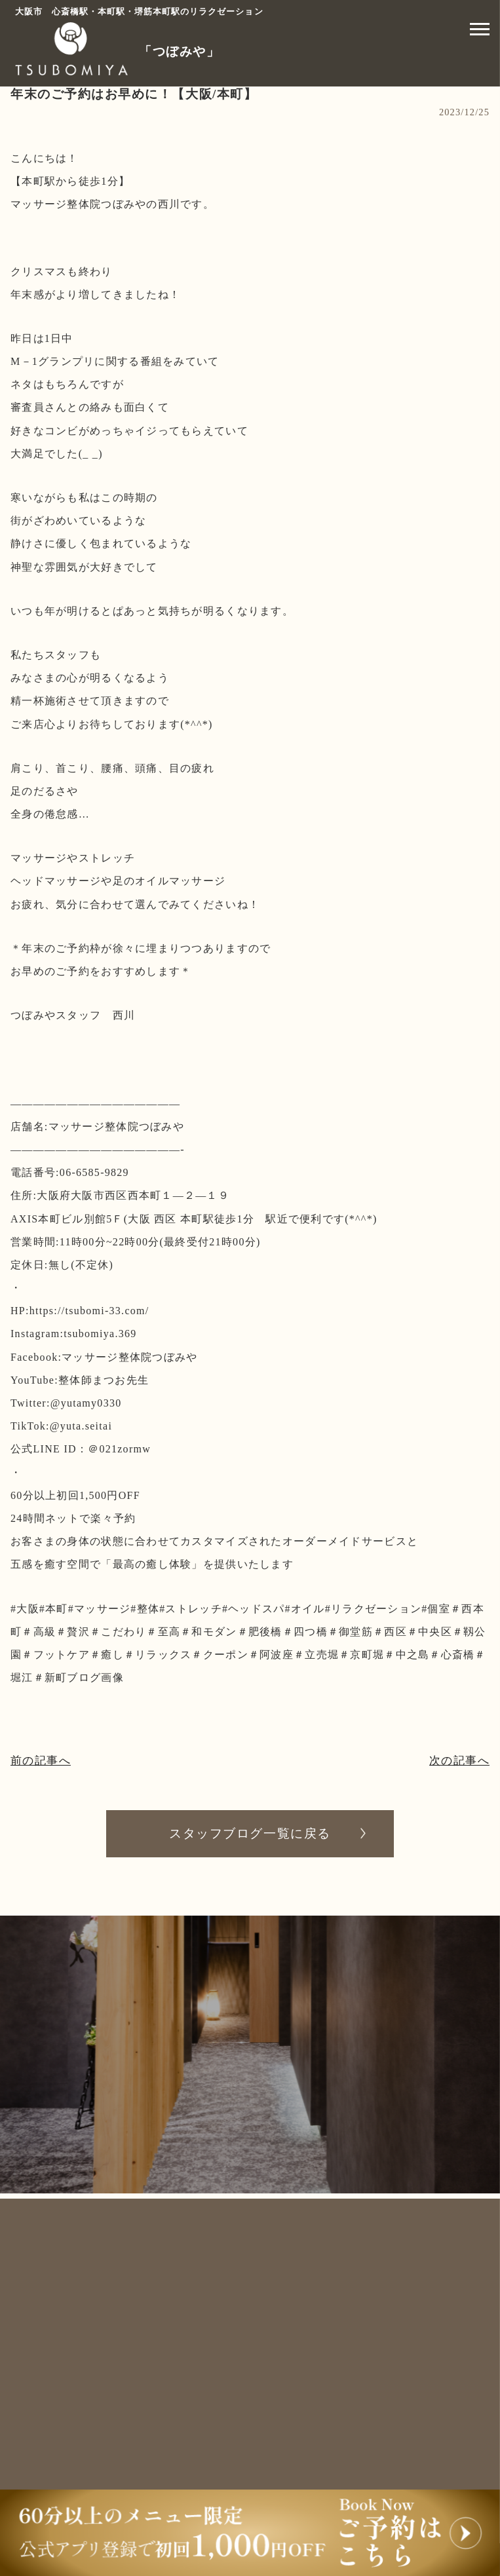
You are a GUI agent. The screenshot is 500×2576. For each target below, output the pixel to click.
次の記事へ (458, 1761)
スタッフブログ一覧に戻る (249, 1834)
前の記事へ (42, 1761)
